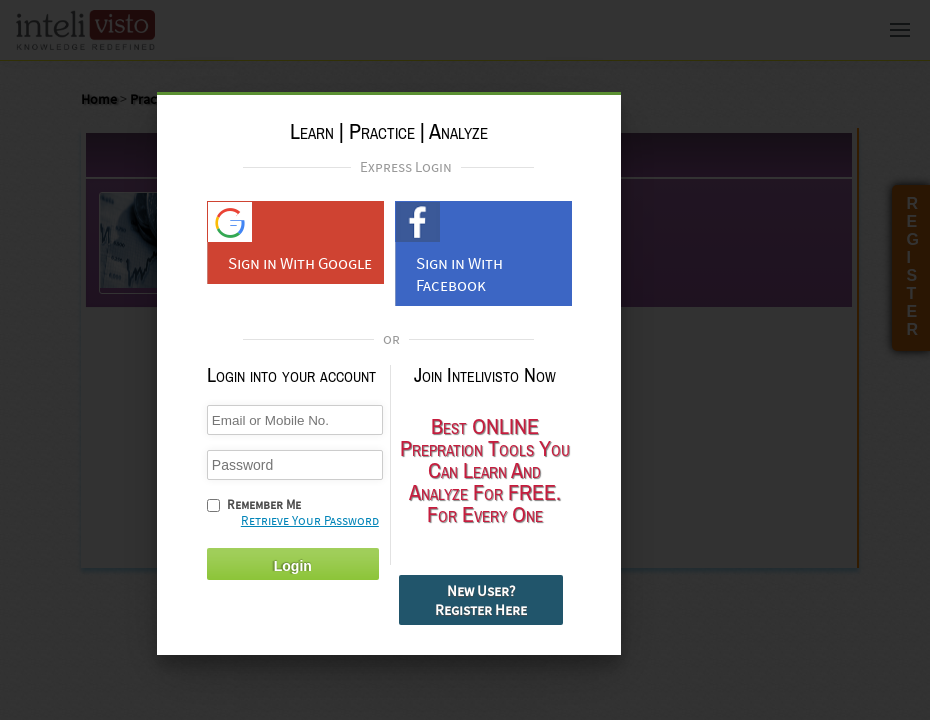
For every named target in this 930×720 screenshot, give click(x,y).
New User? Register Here (481, 600)
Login (293, 566)
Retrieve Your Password (310, 520)
